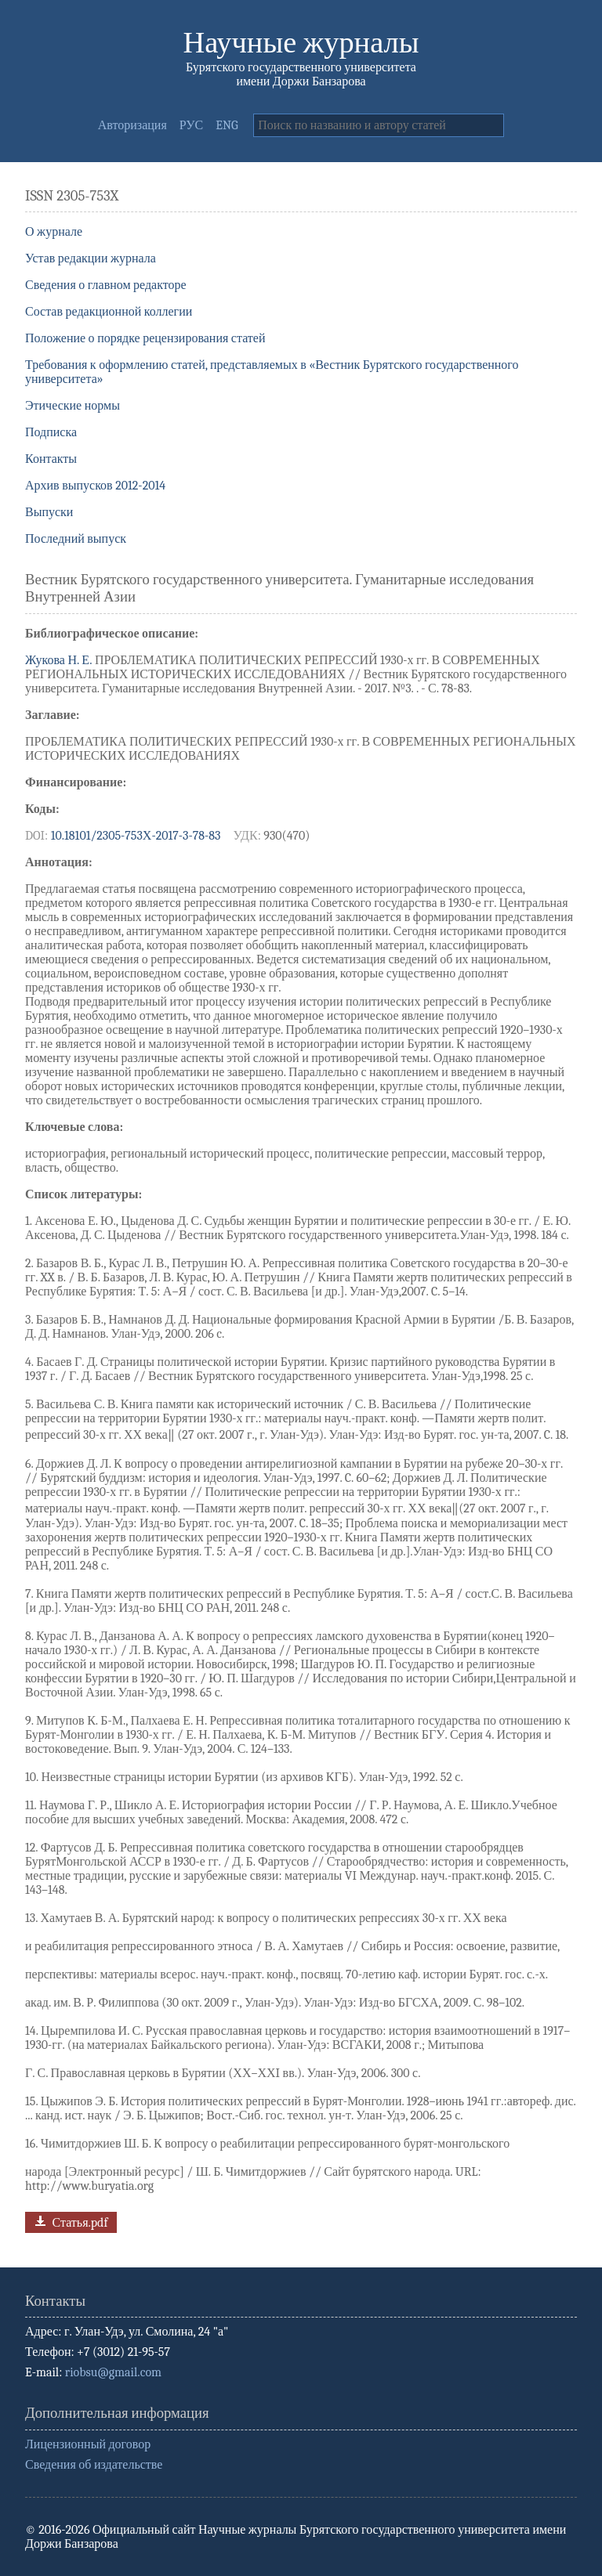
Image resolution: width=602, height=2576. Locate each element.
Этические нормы (72, 406)
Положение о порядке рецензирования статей (145, 338)
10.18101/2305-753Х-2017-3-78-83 (136, 836)
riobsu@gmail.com (113, 2372)
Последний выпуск (75, 539)
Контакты (51, 459)
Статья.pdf (69, 2221)
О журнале (53, 232)
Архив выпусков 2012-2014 (95, 486)
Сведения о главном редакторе (106, 285)
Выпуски (49, 512)
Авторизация (132, 125)
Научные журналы (301, 42)
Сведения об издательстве (93, 2465)
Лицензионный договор (87, 2444)
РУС (192, 125)
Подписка (51, 432)
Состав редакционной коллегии (108, 312)
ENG (227, 125)
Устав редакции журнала (90, 258)
